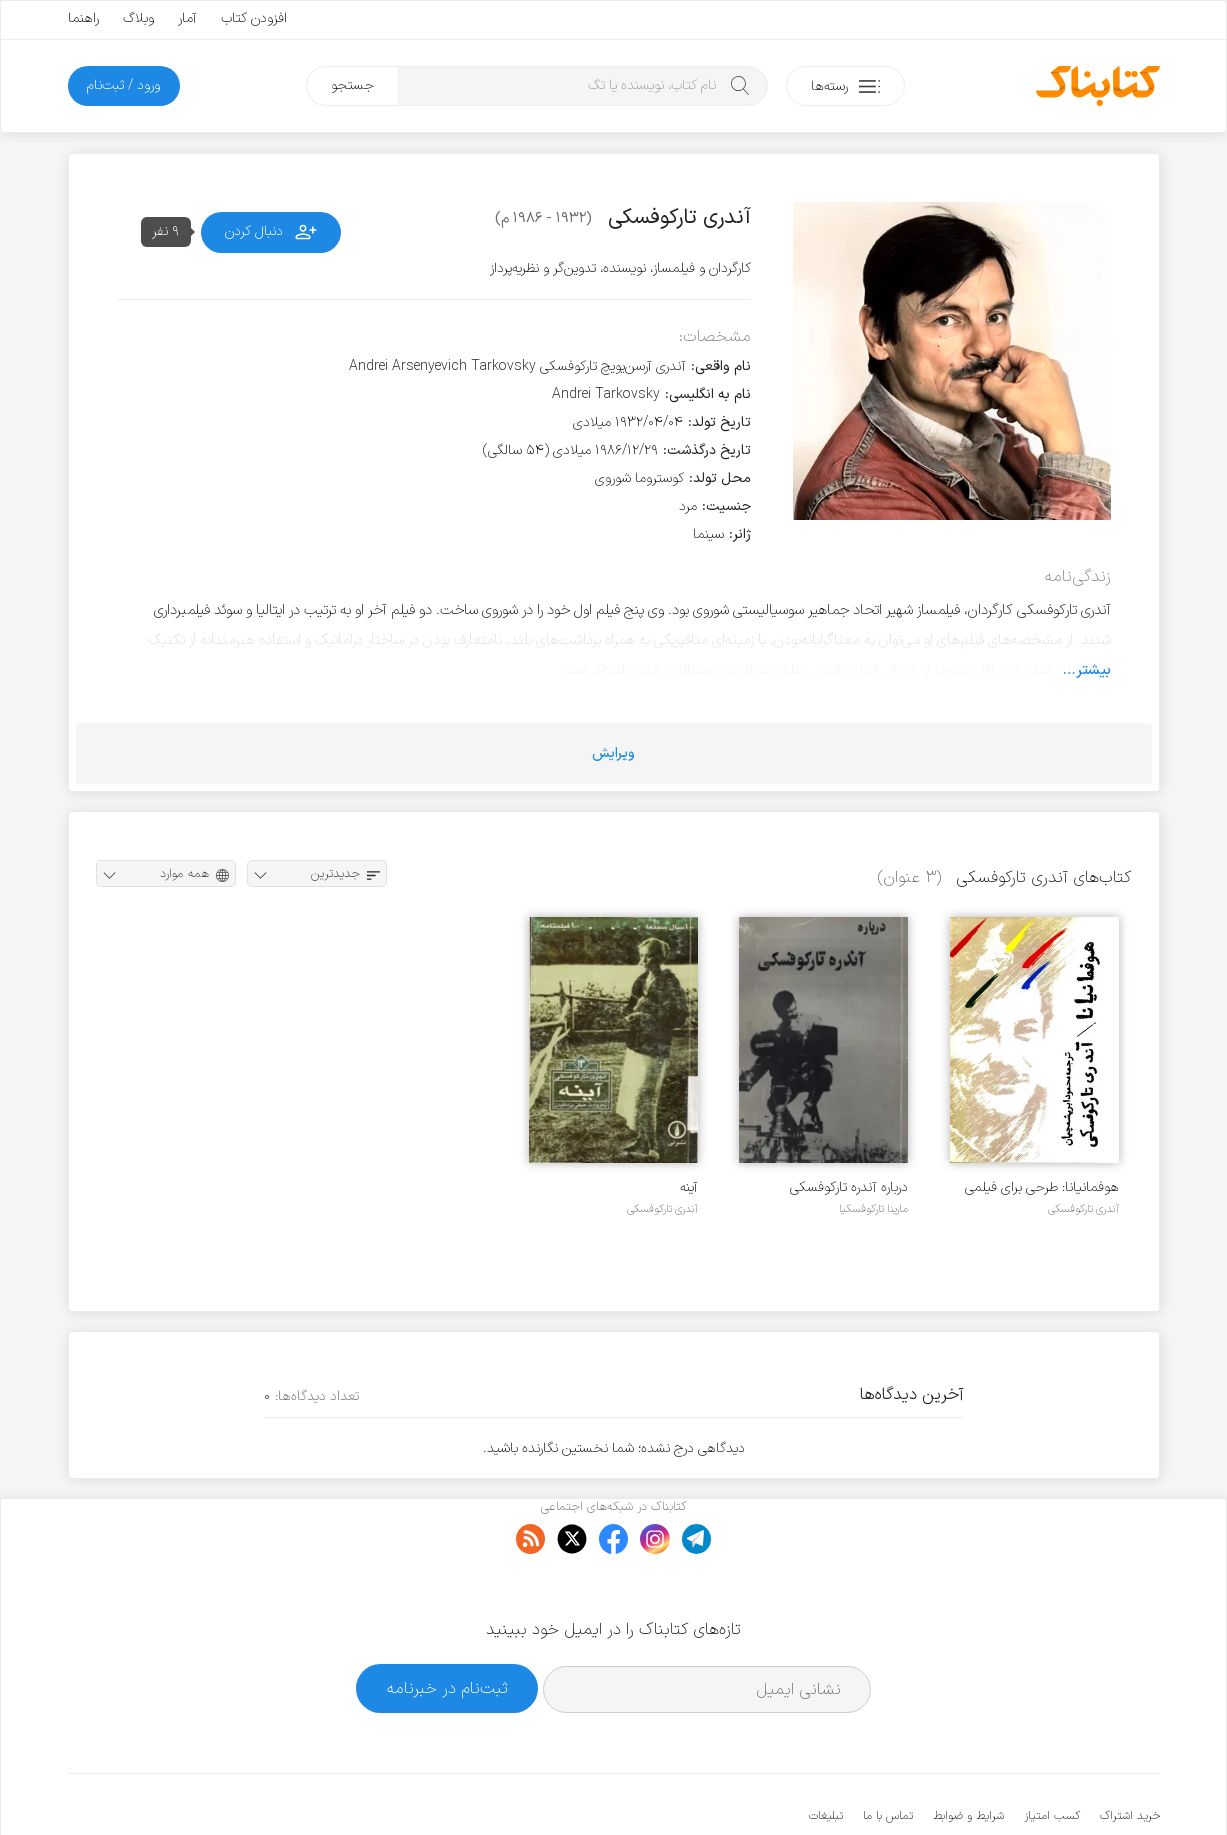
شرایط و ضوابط (968, 1755)
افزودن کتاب (254, 18)
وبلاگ (138, 18)
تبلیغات (826, 1755)
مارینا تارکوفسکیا (873, 1209)
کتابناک (1054, 1786)
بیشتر (1093, 670)
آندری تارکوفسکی (1083, 1209)
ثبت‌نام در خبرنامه (447, 1626)
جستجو (352, 85)
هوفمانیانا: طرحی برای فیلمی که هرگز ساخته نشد (1042, 1187)
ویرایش (613, 753)
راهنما (83, 18)
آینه (689, 1187)
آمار (187, 18)
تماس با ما (888, 1755)
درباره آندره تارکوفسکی (849, 1187)
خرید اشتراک (1130, 1755)
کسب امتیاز (1052, 1755)
